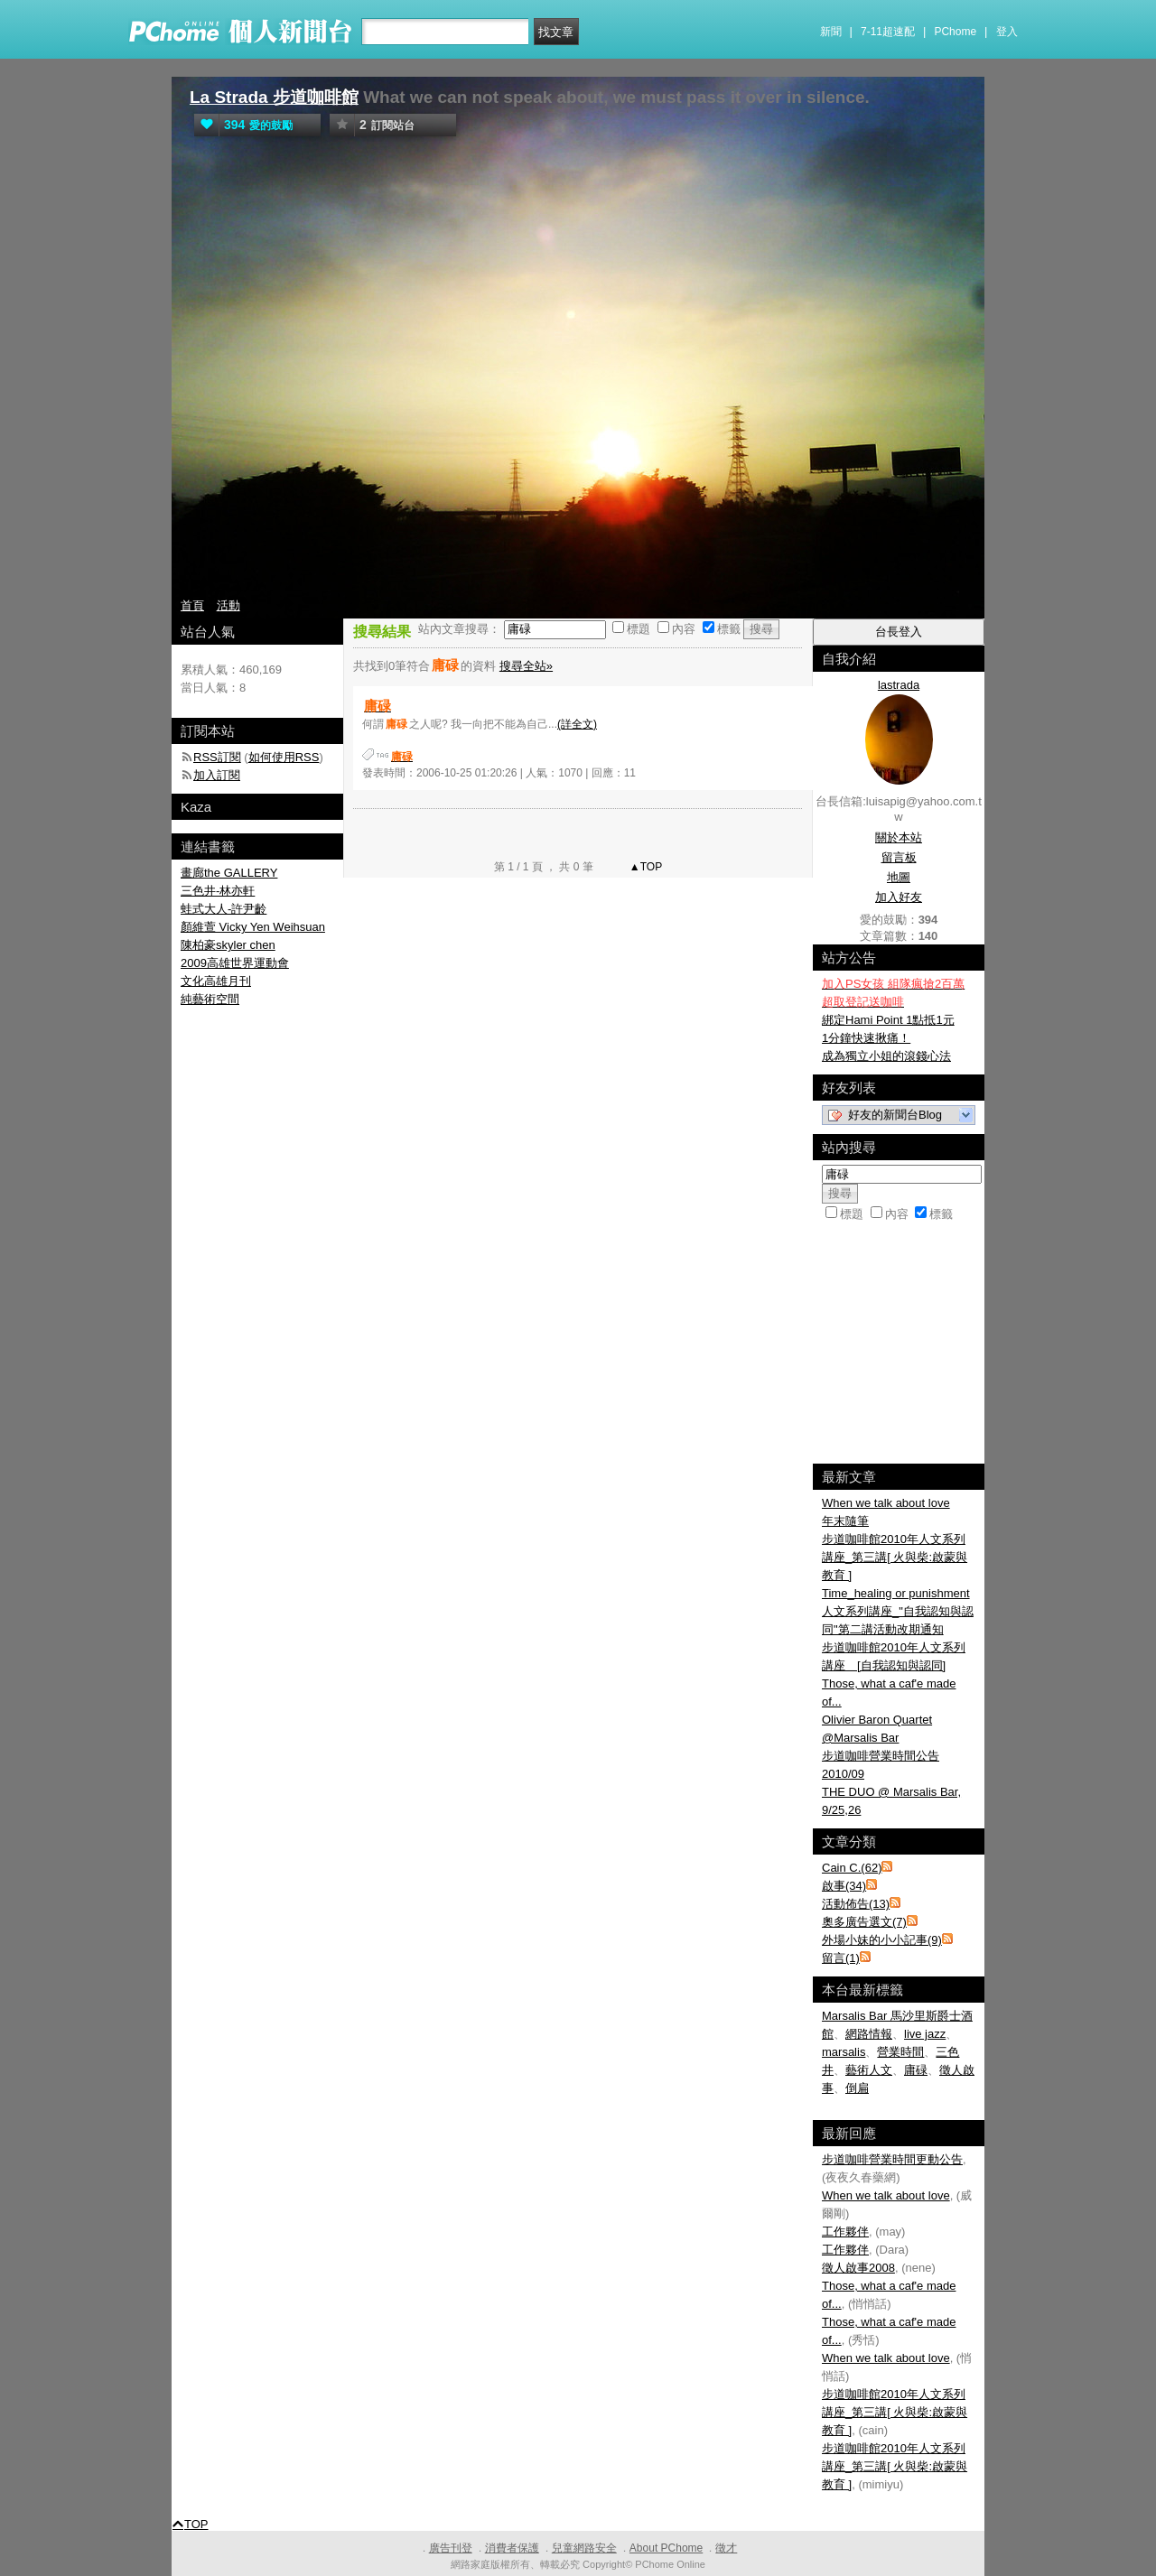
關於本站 (898, 837)
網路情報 (868, 2034)
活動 (228, 605)
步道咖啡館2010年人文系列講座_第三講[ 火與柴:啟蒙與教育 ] (894, 1557)
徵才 (726, 2548)
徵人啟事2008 (858, 2267)
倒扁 (857, 2088)
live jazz (925, 2034)
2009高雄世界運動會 (235, 963)
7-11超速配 (888, 31)
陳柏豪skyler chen (228, 945)
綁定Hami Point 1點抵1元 (888, 1020)
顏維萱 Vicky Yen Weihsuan (253, 927)
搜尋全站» (526, 666)
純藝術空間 (210, 999)
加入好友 (898, 897)
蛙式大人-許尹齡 (223, 909)
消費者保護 (512, 2548)
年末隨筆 (845, 1521)
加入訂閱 (216, 775)
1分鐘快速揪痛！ (866, 1038)
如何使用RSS (284, 757)
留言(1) (841, 1958)
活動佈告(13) (856, 1904)
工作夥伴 (845, 2231)
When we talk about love (886, 1503)
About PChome (666, 2548)
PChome (955, 31)
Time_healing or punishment (896, 1593)
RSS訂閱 (217, 757)
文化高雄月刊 (216, 981)
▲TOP (645, 866)
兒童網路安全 (584, 2548)
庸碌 (916, 2070)
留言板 (899, 857)
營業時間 (900, 2052)
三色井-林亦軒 (218, 890)
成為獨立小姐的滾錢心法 (886, 1056)
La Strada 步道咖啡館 (274, 97)
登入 (1007, 31)
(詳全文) (577, 724)
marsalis (843, 2052)
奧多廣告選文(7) (864, 1922)
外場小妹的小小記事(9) (882, 1940)
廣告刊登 (450, 2548)
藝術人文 (868, 2070)
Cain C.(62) (851, 1867)
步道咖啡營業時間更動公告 (892, 2159)
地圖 (898, 877)
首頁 (192, 605)
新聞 (831, 31)
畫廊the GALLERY (229, 872)
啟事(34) (844, 1885)
